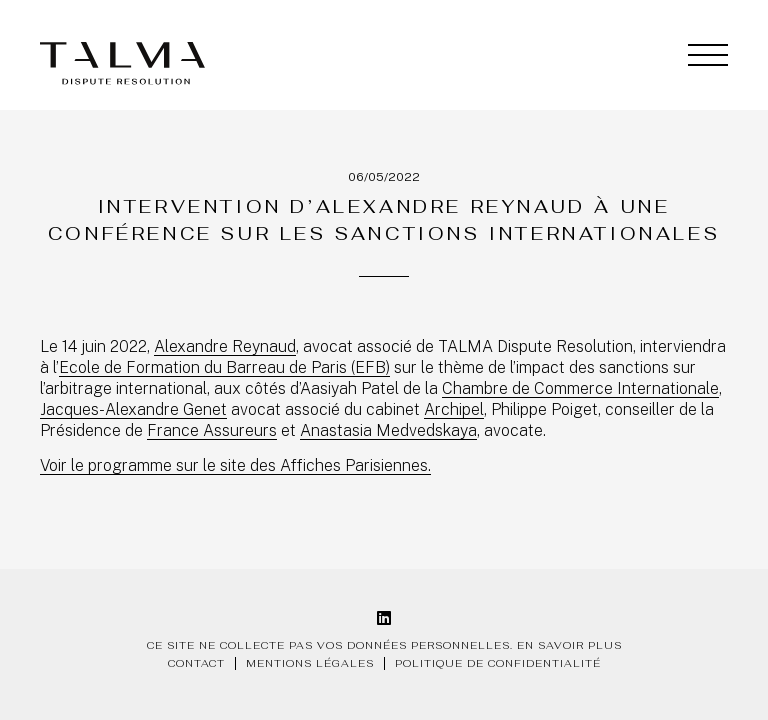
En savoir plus (569, 645)
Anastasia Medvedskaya (388, 430)
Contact (196, 663)
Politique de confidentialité (498, 663)
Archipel (454, 409)
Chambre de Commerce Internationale (580, 388)
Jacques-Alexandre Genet (133, 409)
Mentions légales (310, 663)
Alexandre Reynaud (225, 346)
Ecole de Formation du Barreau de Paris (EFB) (224, 367)
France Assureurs (212, 430)
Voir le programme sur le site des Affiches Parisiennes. (235, 465)
